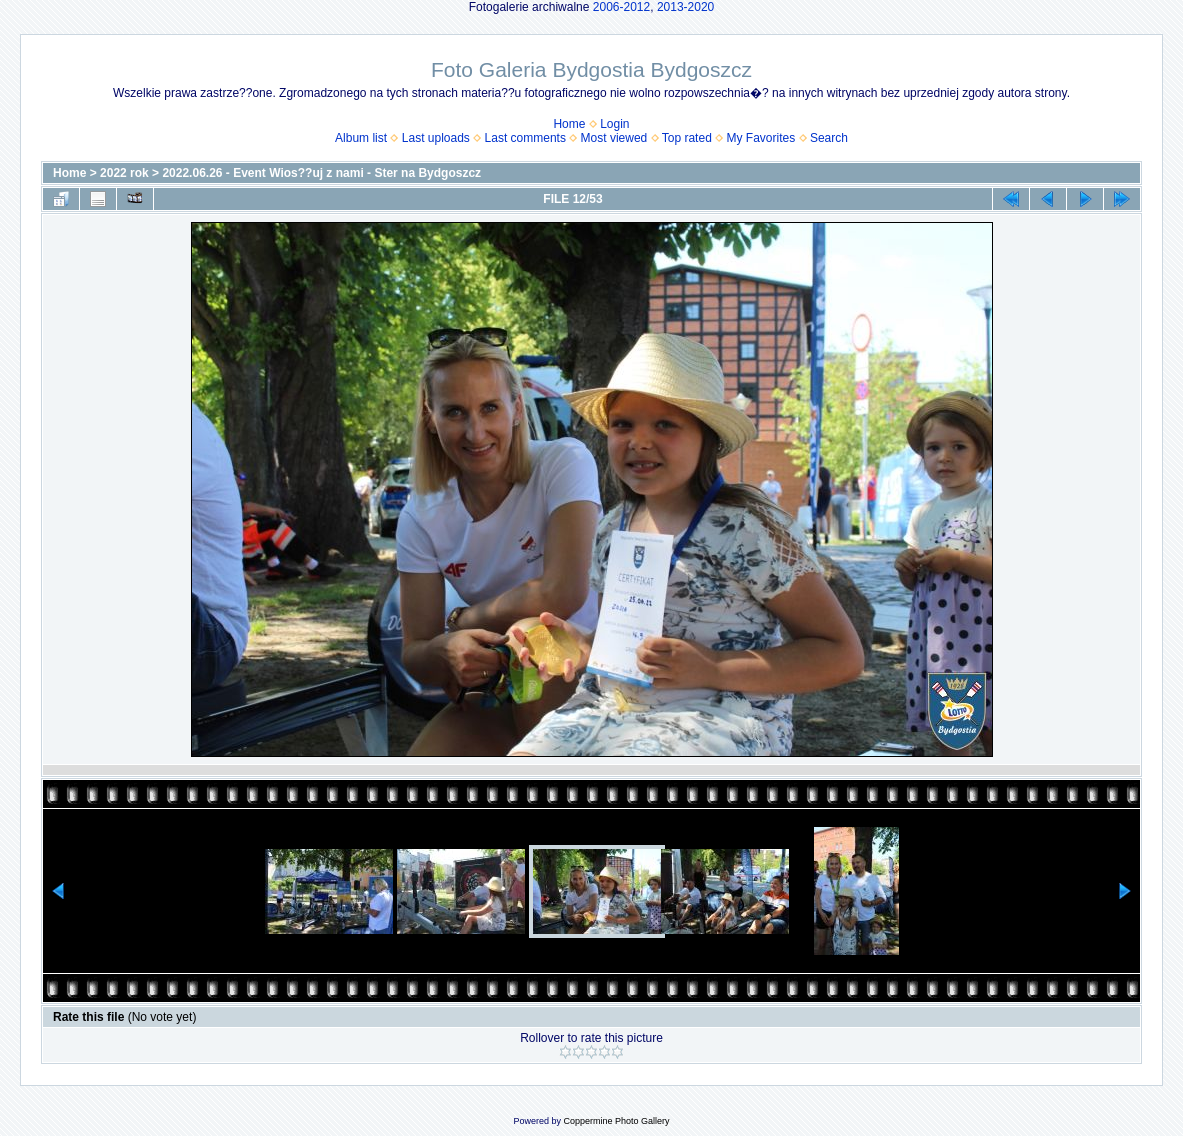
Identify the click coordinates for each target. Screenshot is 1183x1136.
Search (829, 138)
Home (569, 124)
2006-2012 (621, 7)
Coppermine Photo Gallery (616, 1121)
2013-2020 (685, 7)
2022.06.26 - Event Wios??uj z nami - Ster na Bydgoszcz (321, 173)
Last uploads (436, 138)
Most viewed (614, 138)
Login (614, 124)
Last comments (525, 138)
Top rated (687, 138)
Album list (361, 138)
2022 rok (124, 173)
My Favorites (761, 138)
